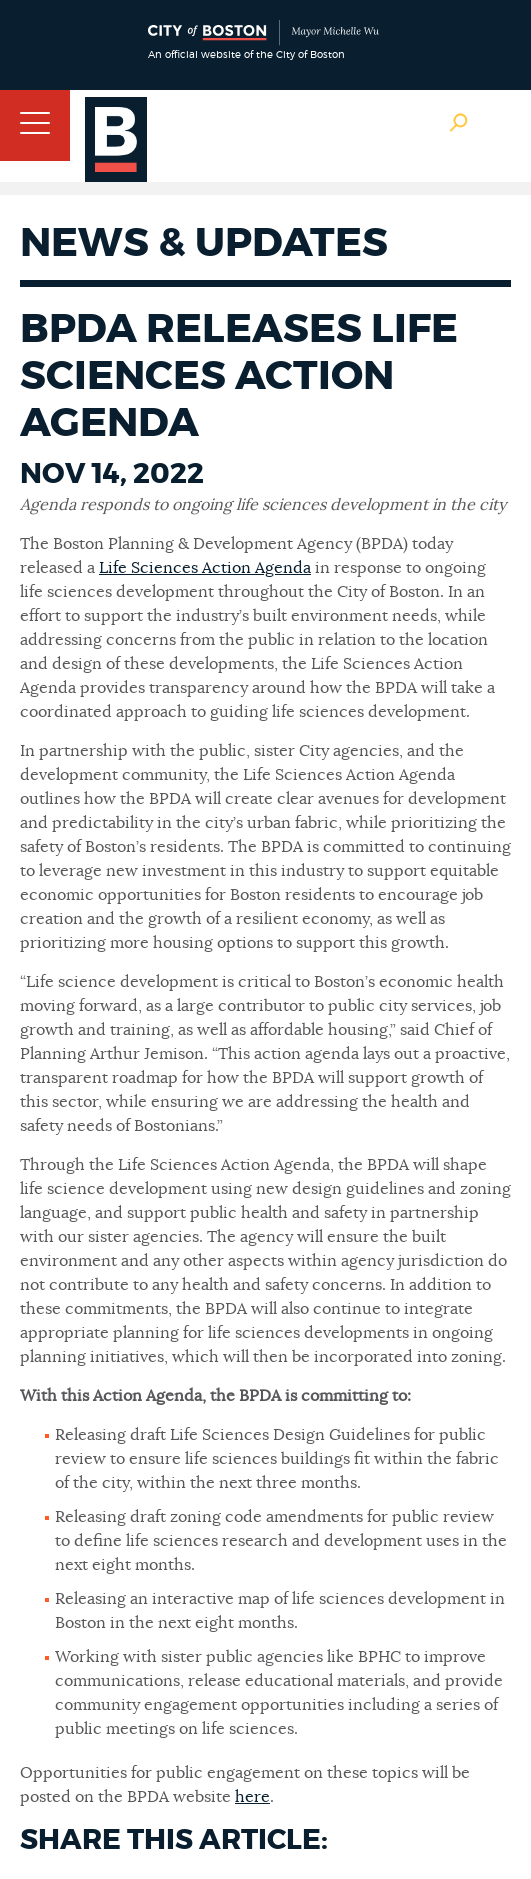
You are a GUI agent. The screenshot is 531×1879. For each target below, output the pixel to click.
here (252, 1797)
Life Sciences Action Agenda (205, 568)
